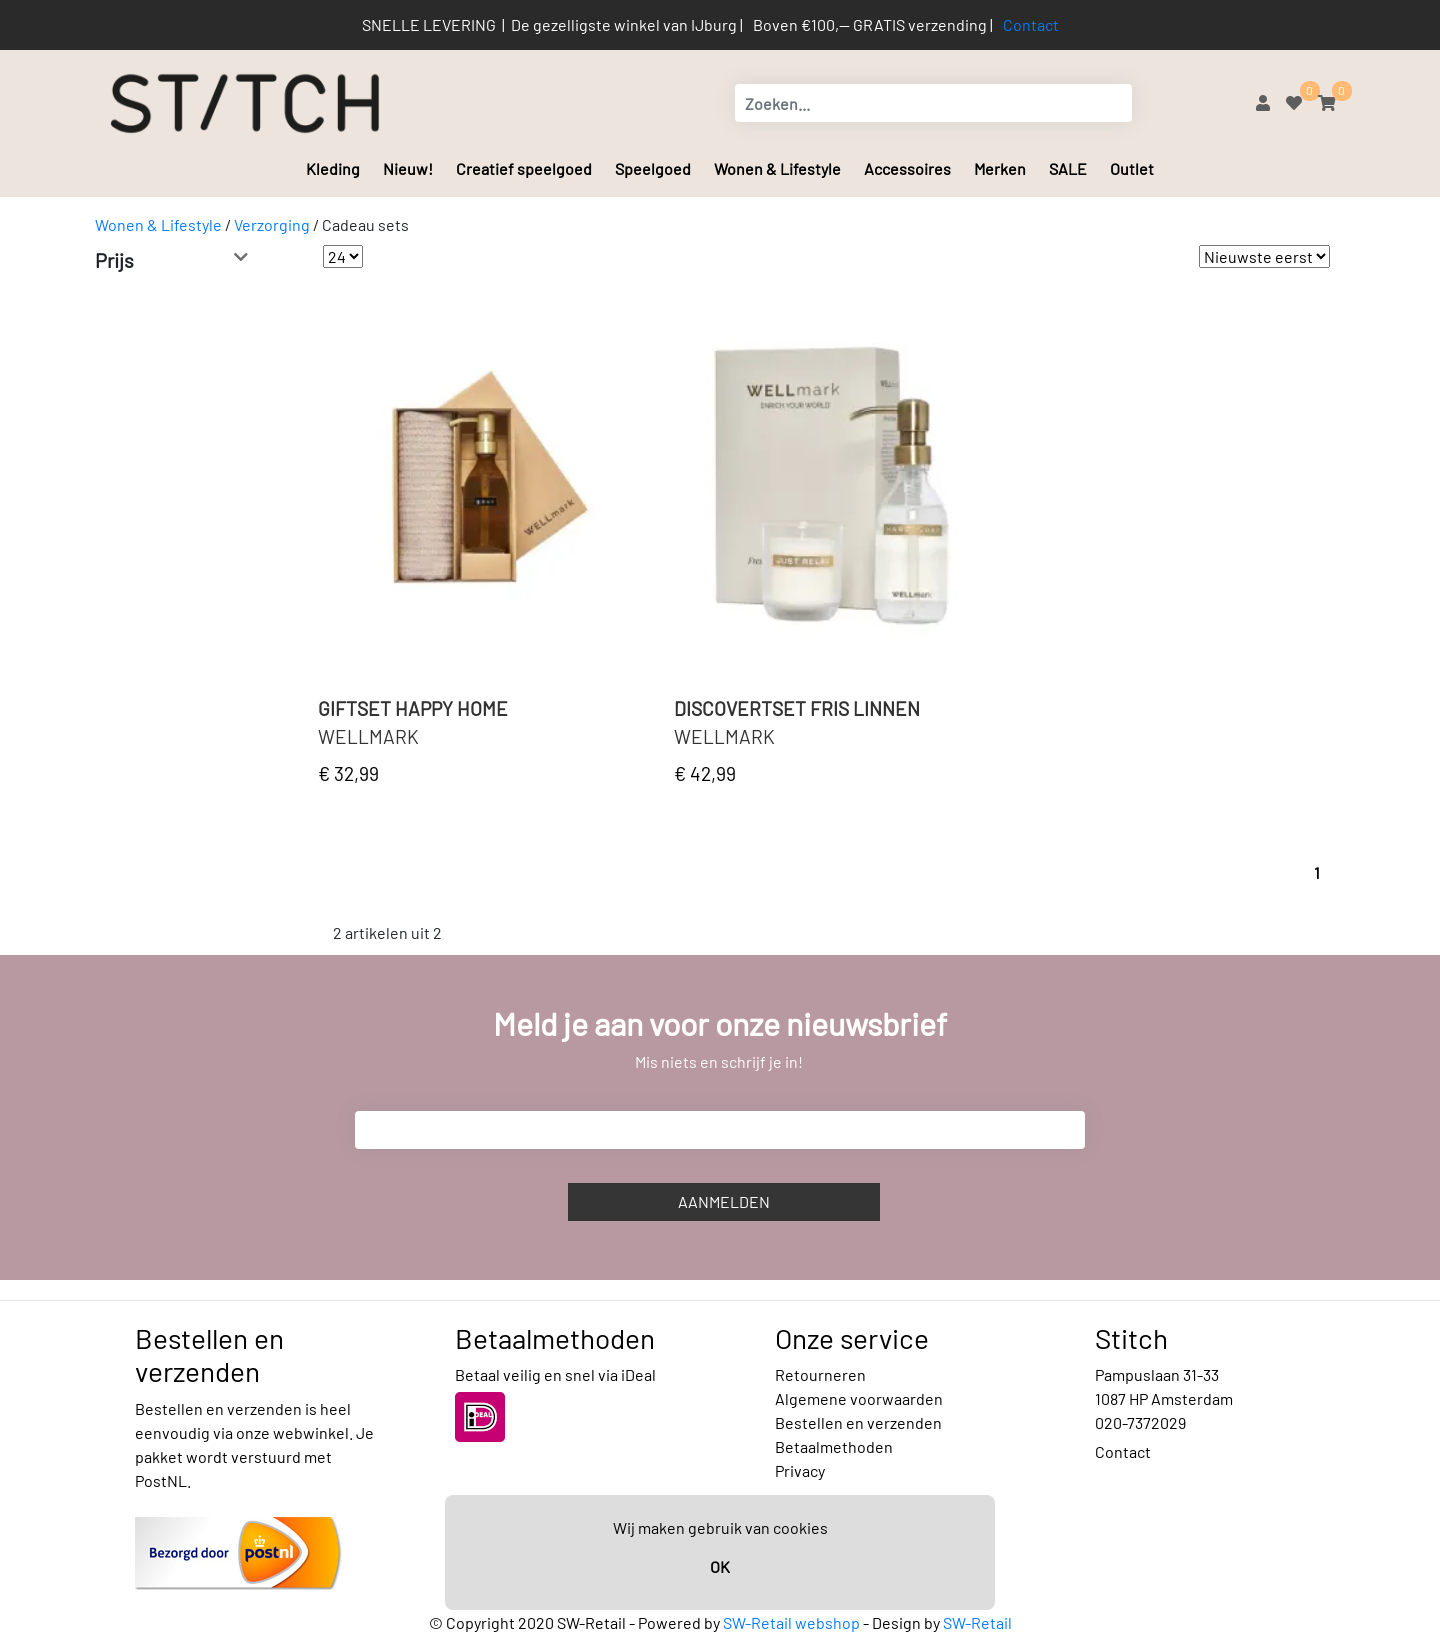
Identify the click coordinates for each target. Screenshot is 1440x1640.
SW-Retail (977, 1622)
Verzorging (272, 224)
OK (720, 1566)
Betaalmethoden (834, 1446)
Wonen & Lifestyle (777, 168)
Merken (1000, 168)
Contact (1031, 24)
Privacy (800, 1470)
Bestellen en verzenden (858, 1422)
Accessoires (907, 168)
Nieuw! (408, 168)
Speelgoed (653, 168)
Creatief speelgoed (524, 168)
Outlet (1132, 168)
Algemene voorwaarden (859, 1398)
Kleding (333, 168)
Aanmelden (724, 1201)
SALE (1068, 168)
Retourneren (820, 1374)
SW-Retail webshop (791, 1622)
